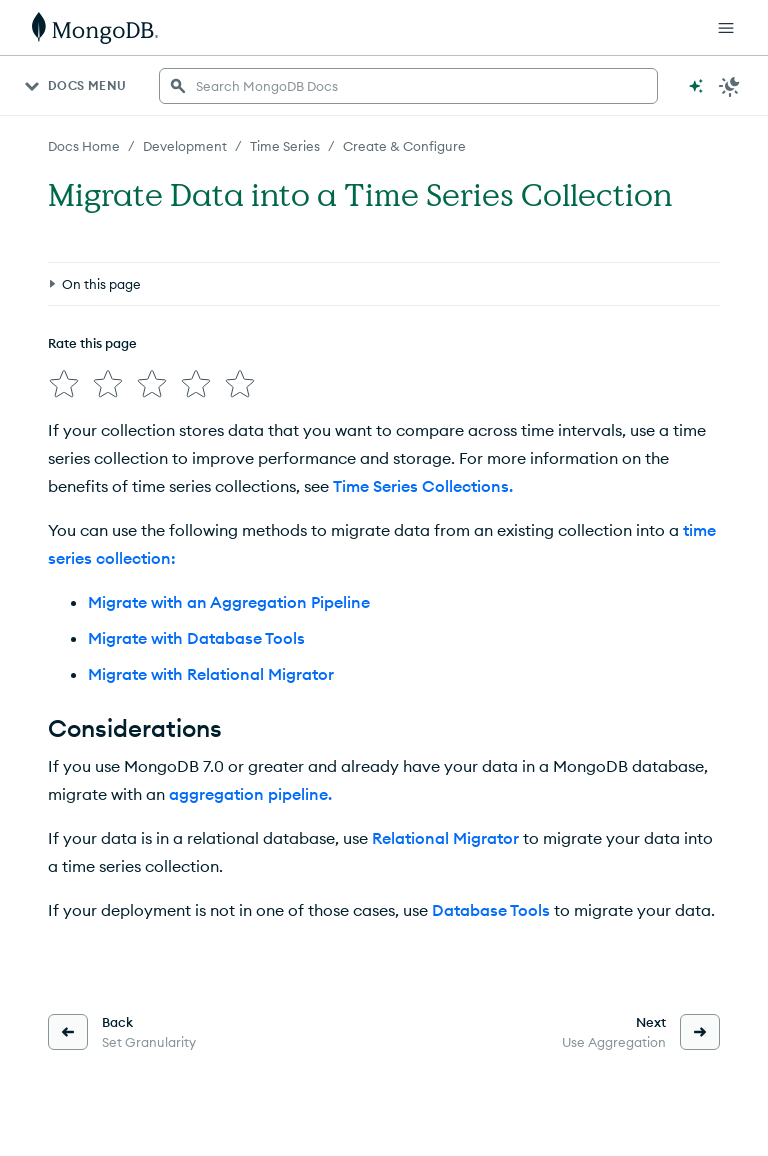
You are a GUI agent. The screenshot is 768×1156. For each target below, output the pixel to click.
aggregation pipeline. (250, 794)
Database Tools (491, 910)
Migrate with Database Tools (196, 638)
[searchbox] (408, 86)
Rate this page (92, 343)
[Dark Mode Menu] (730, 86)
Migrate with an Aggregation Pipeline (229, 602)
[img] (64, 384)
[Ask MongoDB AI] (696, 86)
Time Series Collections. (423, 486)
